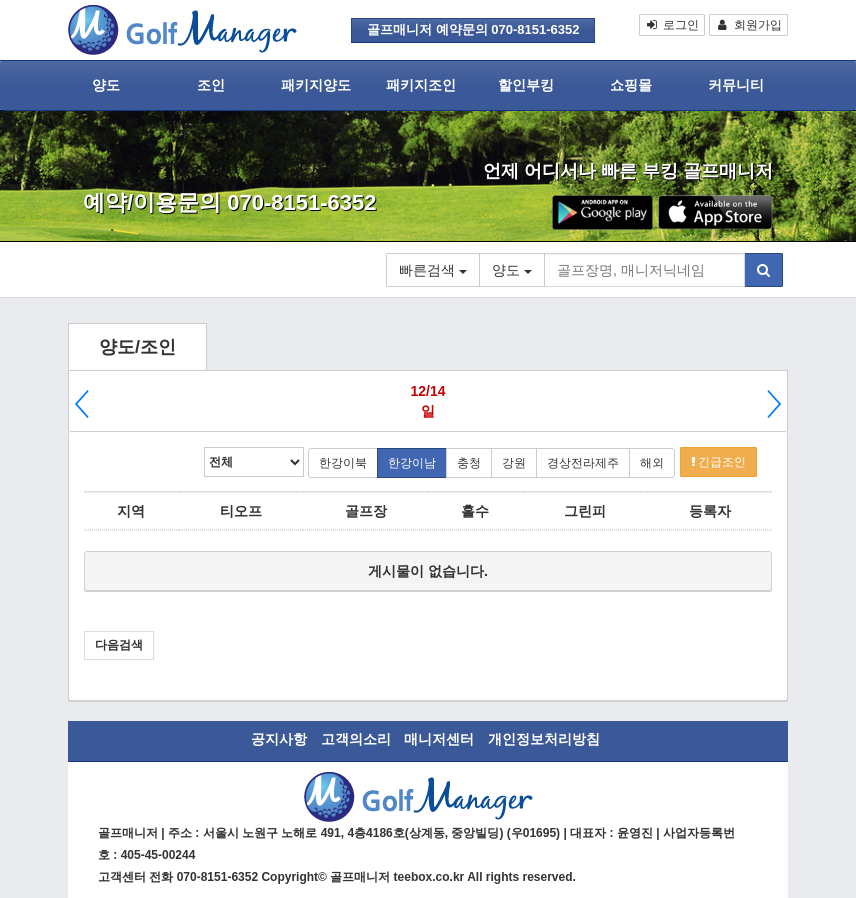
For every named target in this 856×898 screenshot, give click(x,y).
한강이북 (343, 463)
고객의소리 (356, 739)
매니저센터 (439, 739)
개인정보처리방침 (544, 739)
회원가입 (748, 25)
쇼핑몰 (631, 85)
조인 (211, 85)
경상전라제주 (583, 463)
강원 (514, 463)
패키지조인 (421, 85)
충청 (469, 463)
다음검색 (119, 645)
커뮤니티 (736, 85)
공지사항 (279, 739)
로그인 (672, 25)
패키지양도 (316, 85)
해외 (652, 463)
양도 (106, 85)
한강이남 (412, 463)
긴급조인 (718, 462)
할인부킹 (526, 85)
